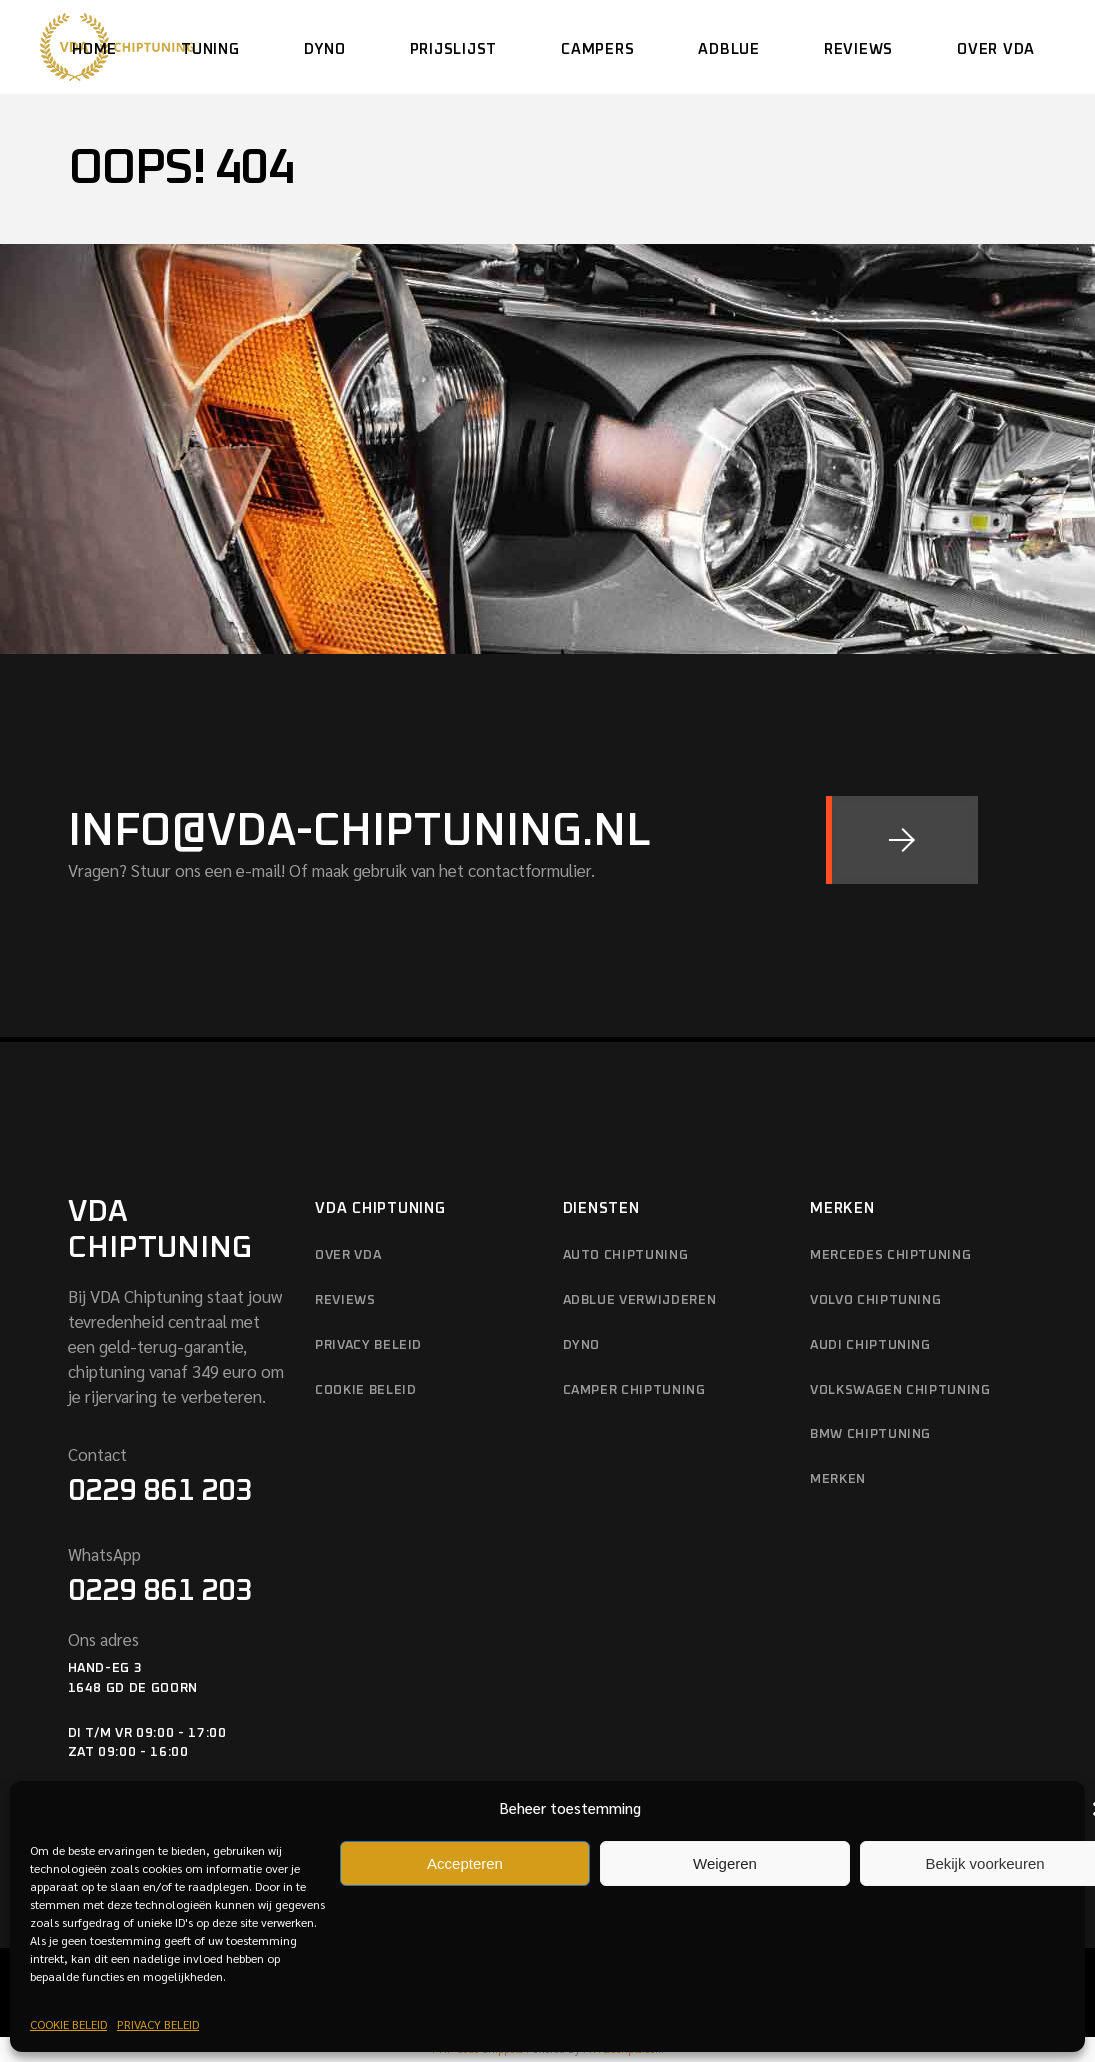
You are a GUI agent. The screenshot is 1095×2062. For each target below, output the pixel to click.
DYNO (582, 1345)
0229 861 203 (160, 1491)
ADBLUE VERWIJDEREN (640, 1300)
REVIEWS (345, 1300)
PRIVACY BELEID (158, 2024)
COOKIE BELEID (68, 2024)
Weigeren (725, 1863)
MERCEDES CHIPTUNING (890, 1255)
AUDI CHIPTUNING (870, 1345)
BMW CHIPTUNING (870, 1434)
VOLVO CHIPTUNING (875, 1300)
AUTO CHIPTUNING (626, 1255)
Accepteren (465, 1863)
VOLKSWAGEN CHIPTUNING (900, 1390)
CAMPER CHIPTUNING (634, 1390)
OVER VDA (348, 1255)
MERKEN (838, 1479)
